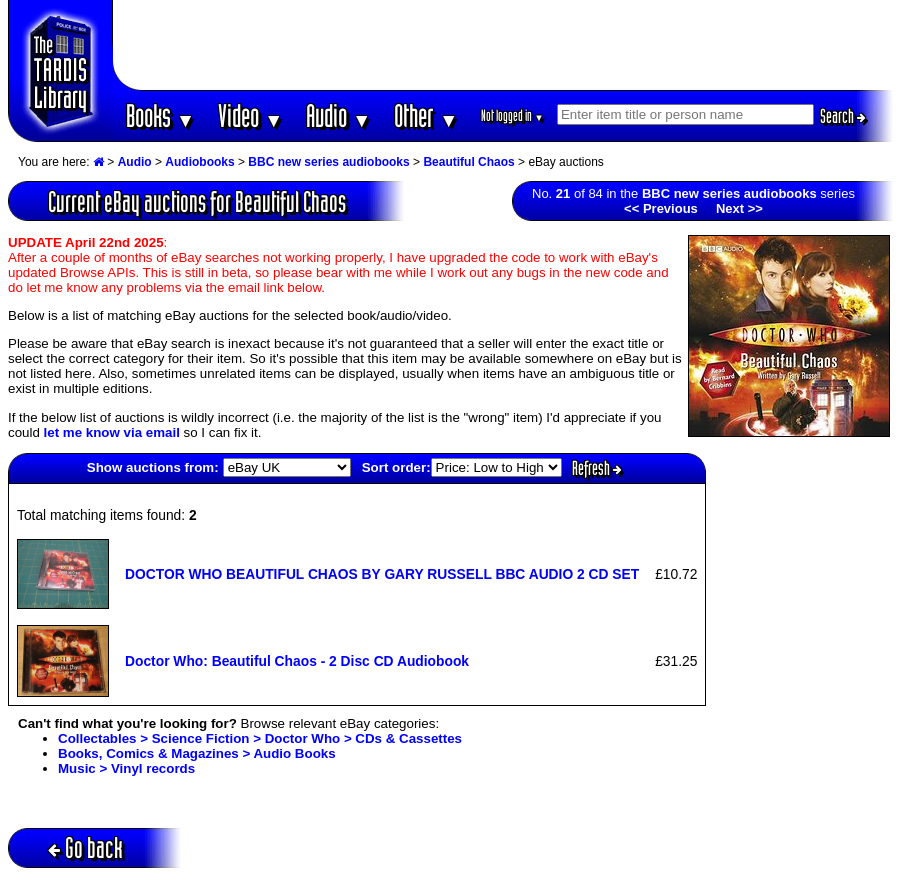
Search (843, 116)
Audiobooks (199, 162)
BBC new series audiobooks (328, 162)
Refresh (597, 468)
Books (160, 115)
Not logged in (512, 115)
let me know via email (112, 432)
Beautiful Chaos (468, 162)
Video (250, 115)
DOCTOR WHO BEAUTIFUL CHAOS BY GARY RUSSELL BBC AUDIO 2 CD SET (382, 574)
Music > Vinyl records (126, 768)
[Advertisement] (504, 45)
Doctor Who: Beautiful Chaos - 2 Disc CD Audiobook (297, 661)
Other (426, 115)
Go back (85, 847)
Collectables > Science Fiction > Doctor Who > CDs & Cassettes (260, 738)
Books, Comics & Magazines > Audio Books (197, 753)
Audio (338, 115)
